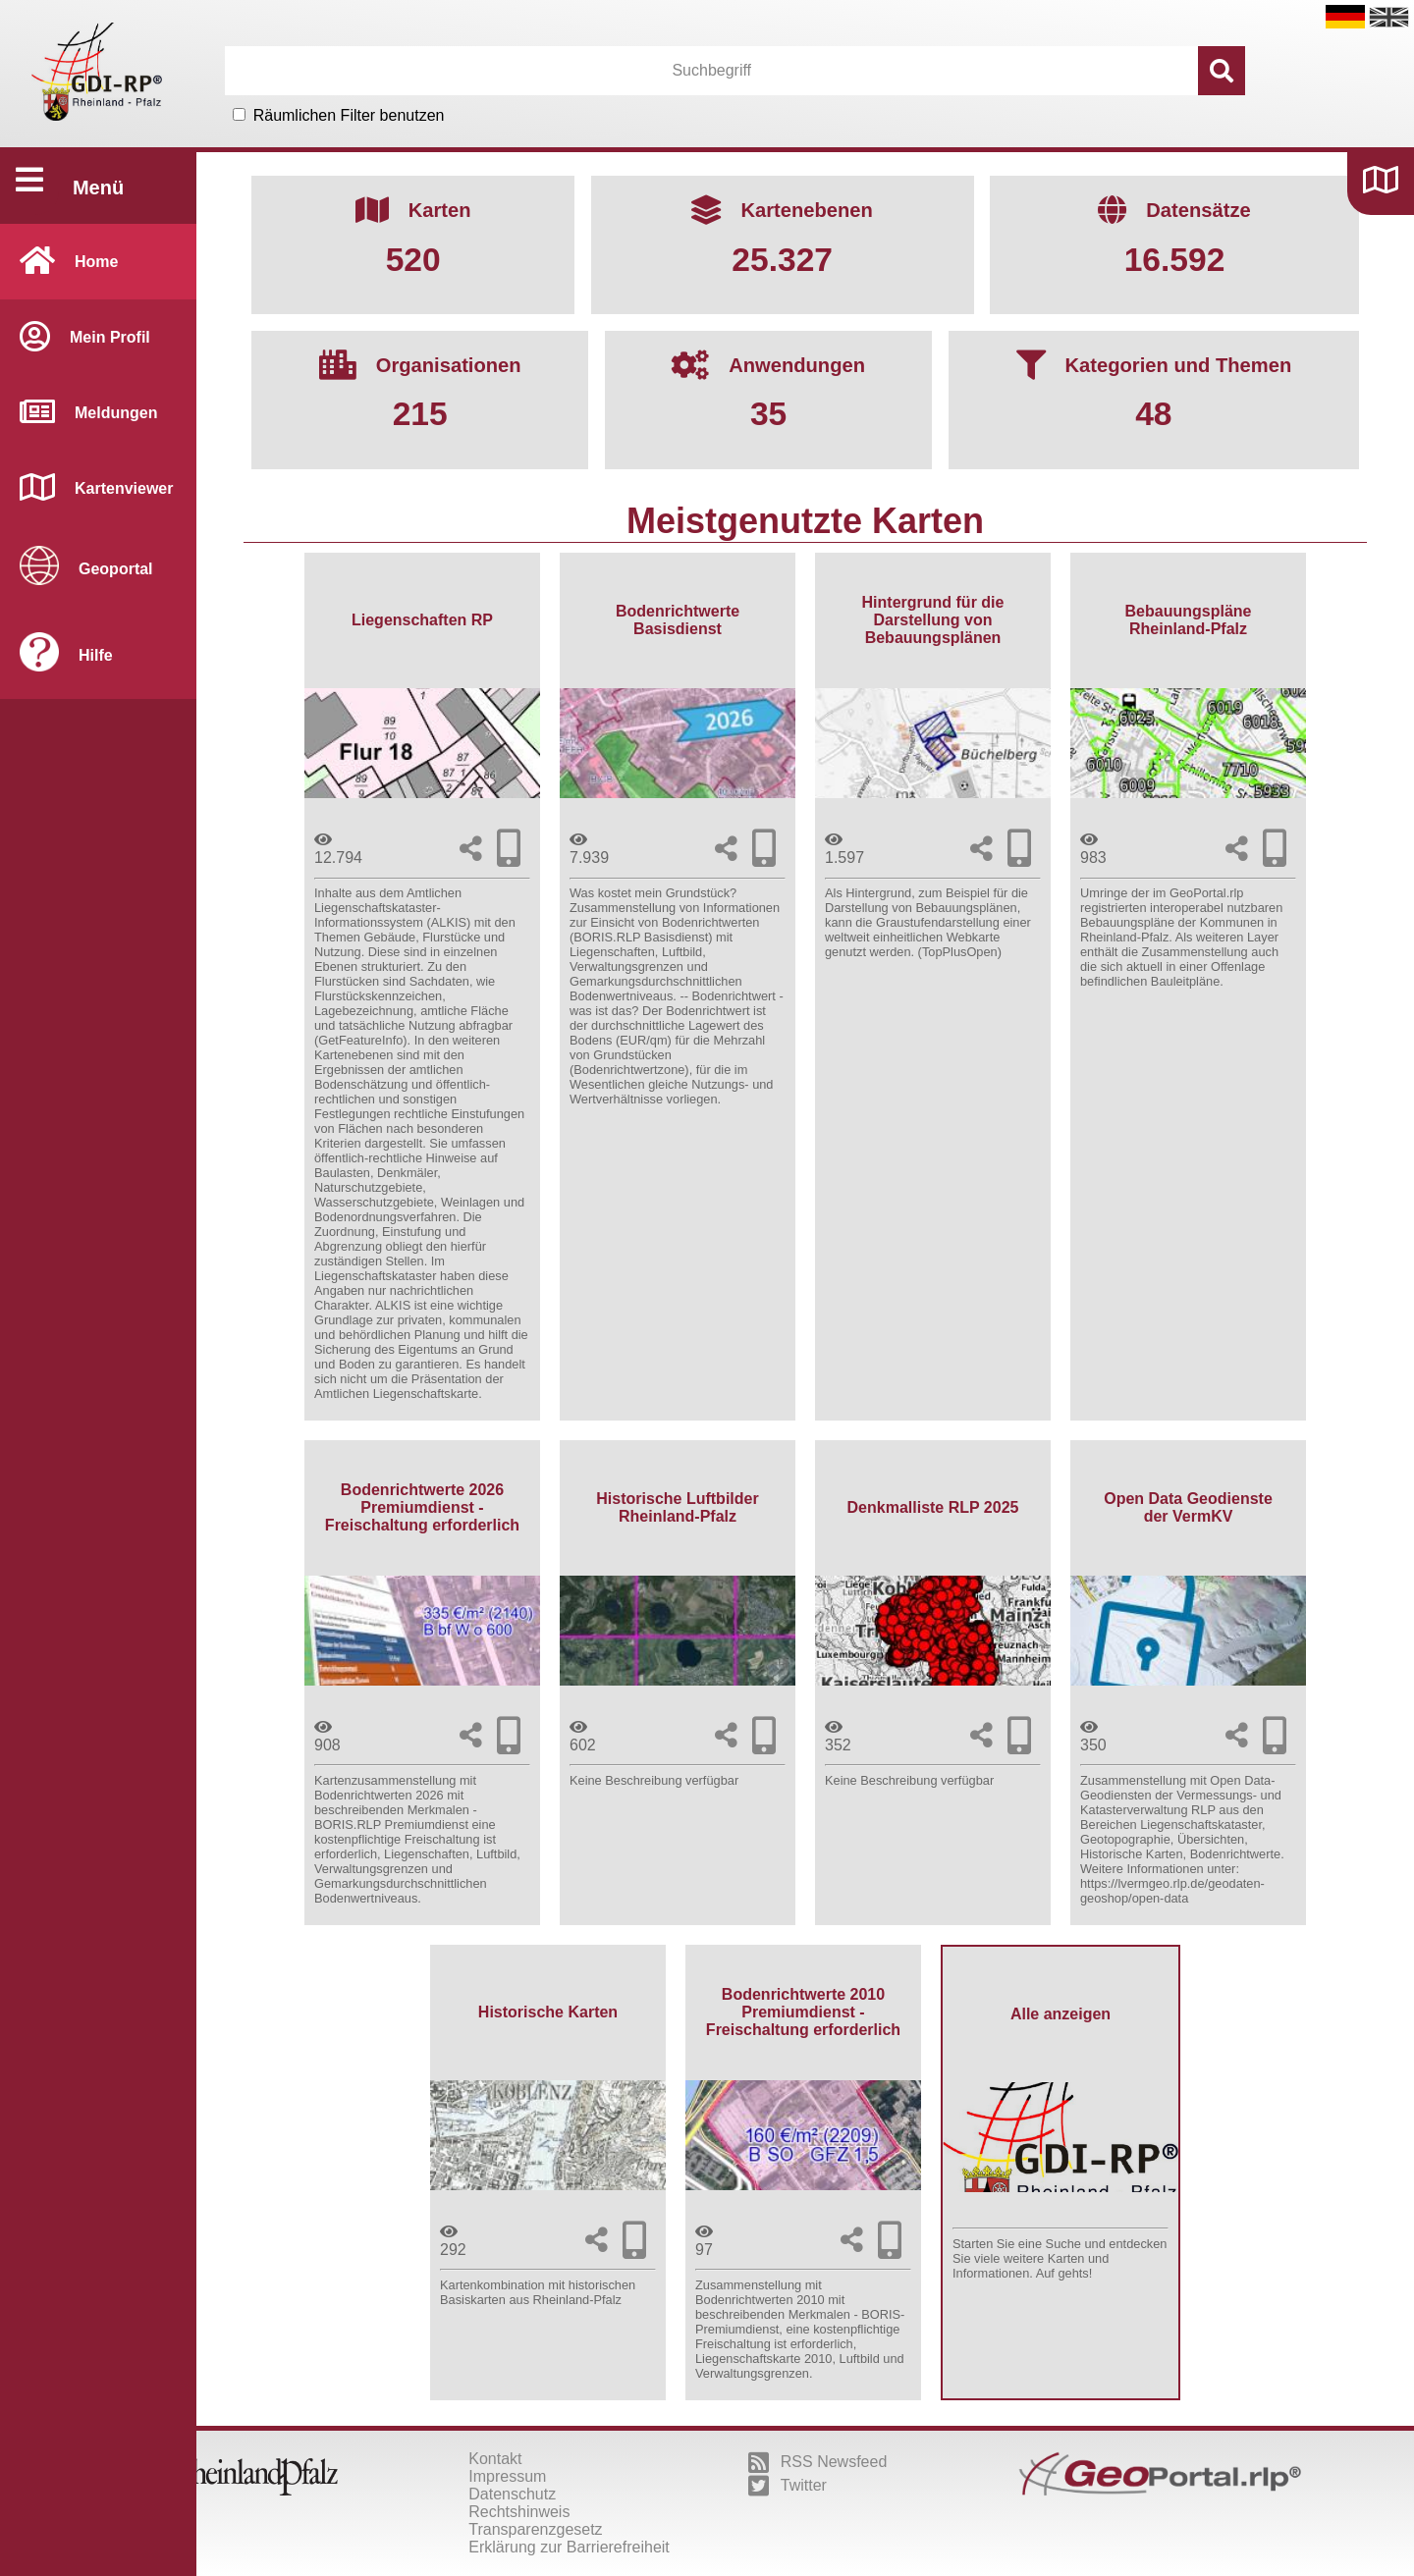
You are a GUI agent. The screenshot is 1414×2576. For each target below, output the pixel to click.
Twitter (787, 2485)
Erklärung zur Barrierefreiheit (569, 2547)
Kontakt (494, 2458)
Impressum (507, 2476)
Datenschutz (512, 2494)
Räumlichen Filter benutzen (349, 115)
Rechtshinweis (519, 2511)
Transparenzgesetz (535, 2529)
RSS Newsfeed (818, 2462)
